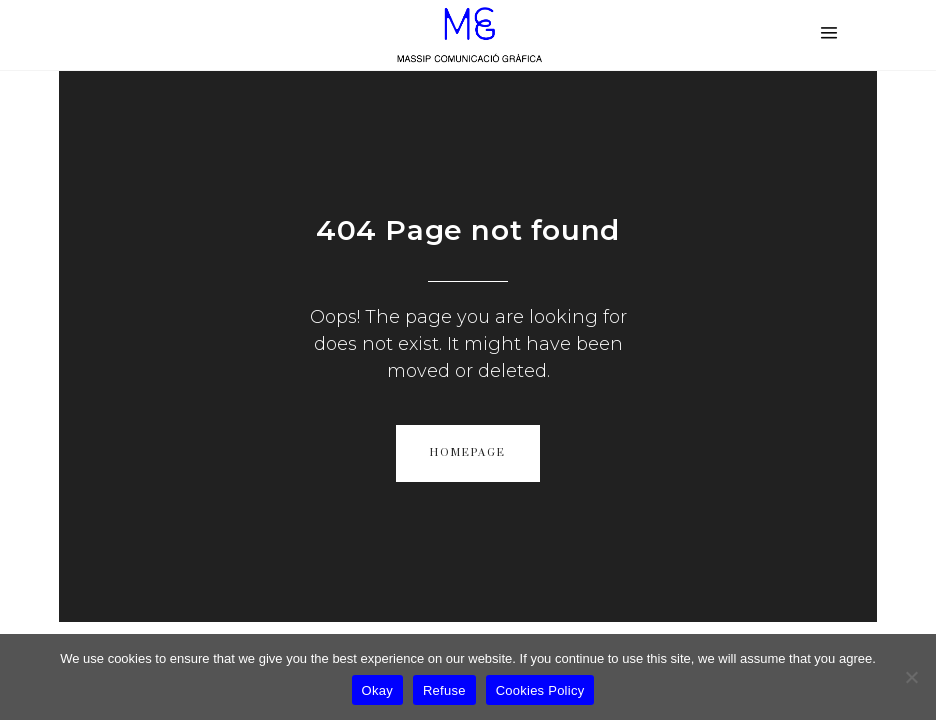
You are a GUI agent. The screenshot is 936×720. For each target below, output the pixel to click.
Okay (377, 690)
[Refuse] (911, 677)
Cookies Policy (540, 690)
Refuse (444, 690)
